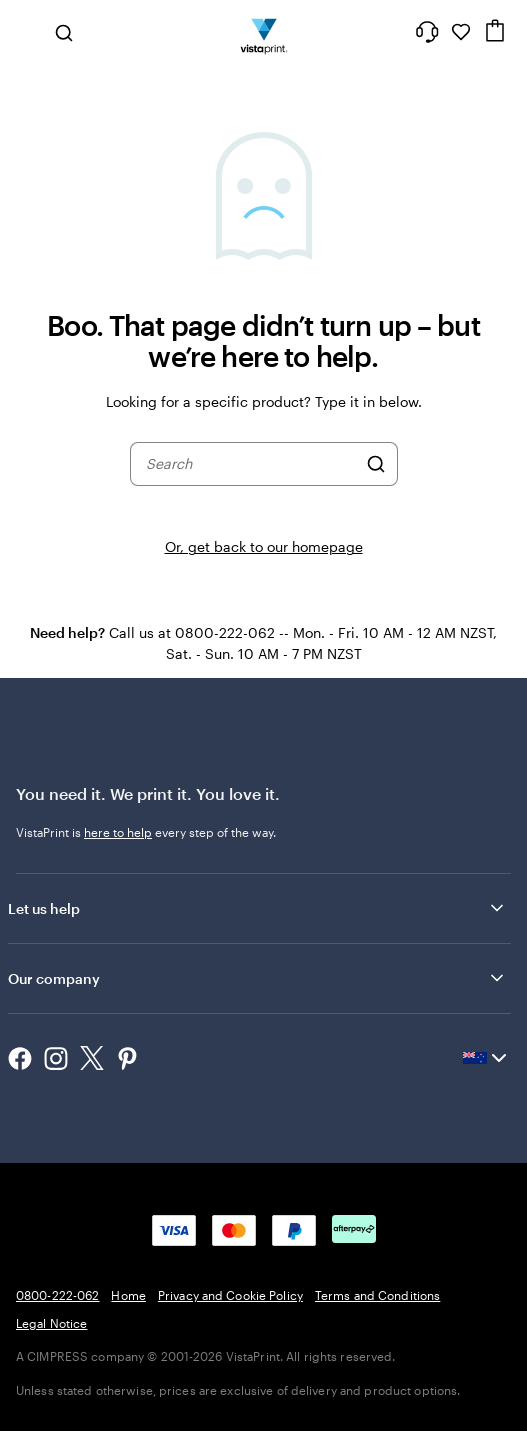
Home (128, 1295)
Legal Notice (51, 1323)
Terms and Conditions (377, 1295)
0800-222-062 (57, 1295)
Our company (257, 978)
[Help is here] (427, 32)
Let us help (257, 908)
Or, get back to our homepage (264, 546)
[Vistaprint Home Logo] (263, 32)
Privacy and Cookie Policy (230, 1295)
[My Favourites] (461, 32)
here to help (118, 832)
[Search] (376, 464)
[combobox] (251, 464)
